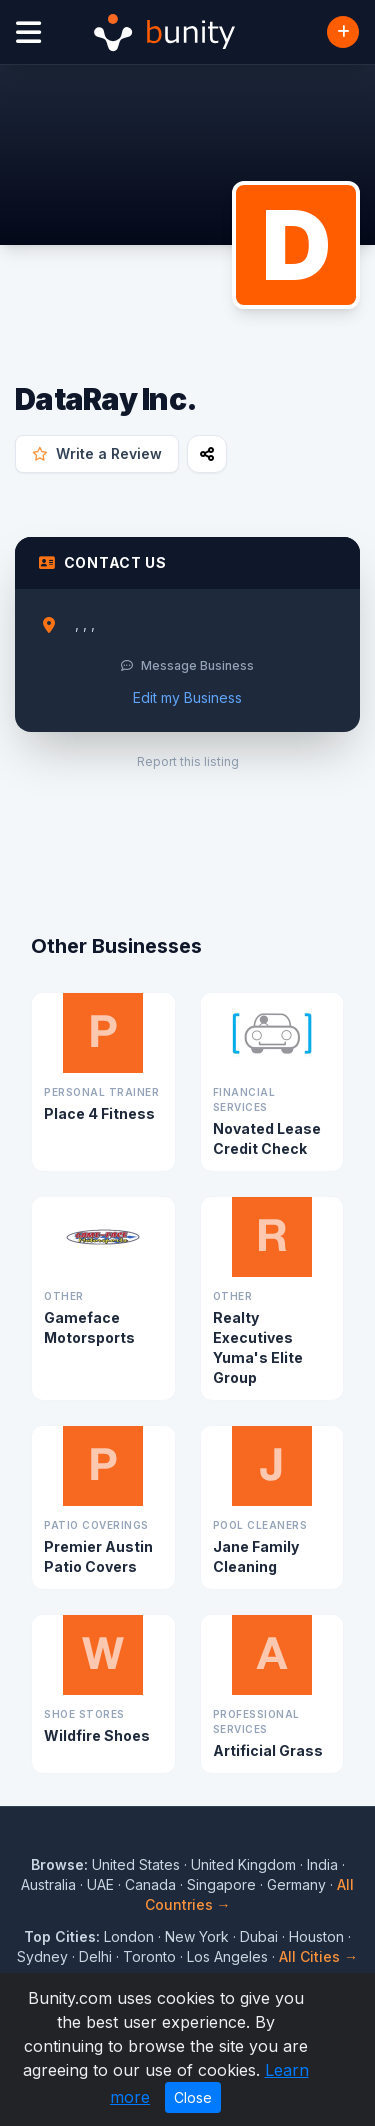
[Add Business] (343, 32)
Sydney (42, 1956)
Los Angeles (227, 1956)
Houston (316, 1936)
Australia (48, 1884)
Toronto (149, 1956)
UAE (100, 1884)
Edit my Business (187, 697)
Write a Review (97, 453)
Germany (296, 1884)
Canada (150, 1884)
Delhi (95, 1956)
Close (193, 2097)
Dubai (259, 1936)
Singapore (221, 1884)
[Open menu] (28, 32)
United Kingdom (243, 1864)
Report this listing (188, 761)
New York (197, 1936)
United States (136, 1864)
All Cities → (318, 1956)
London (129, 1936)
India (322, 1864)
